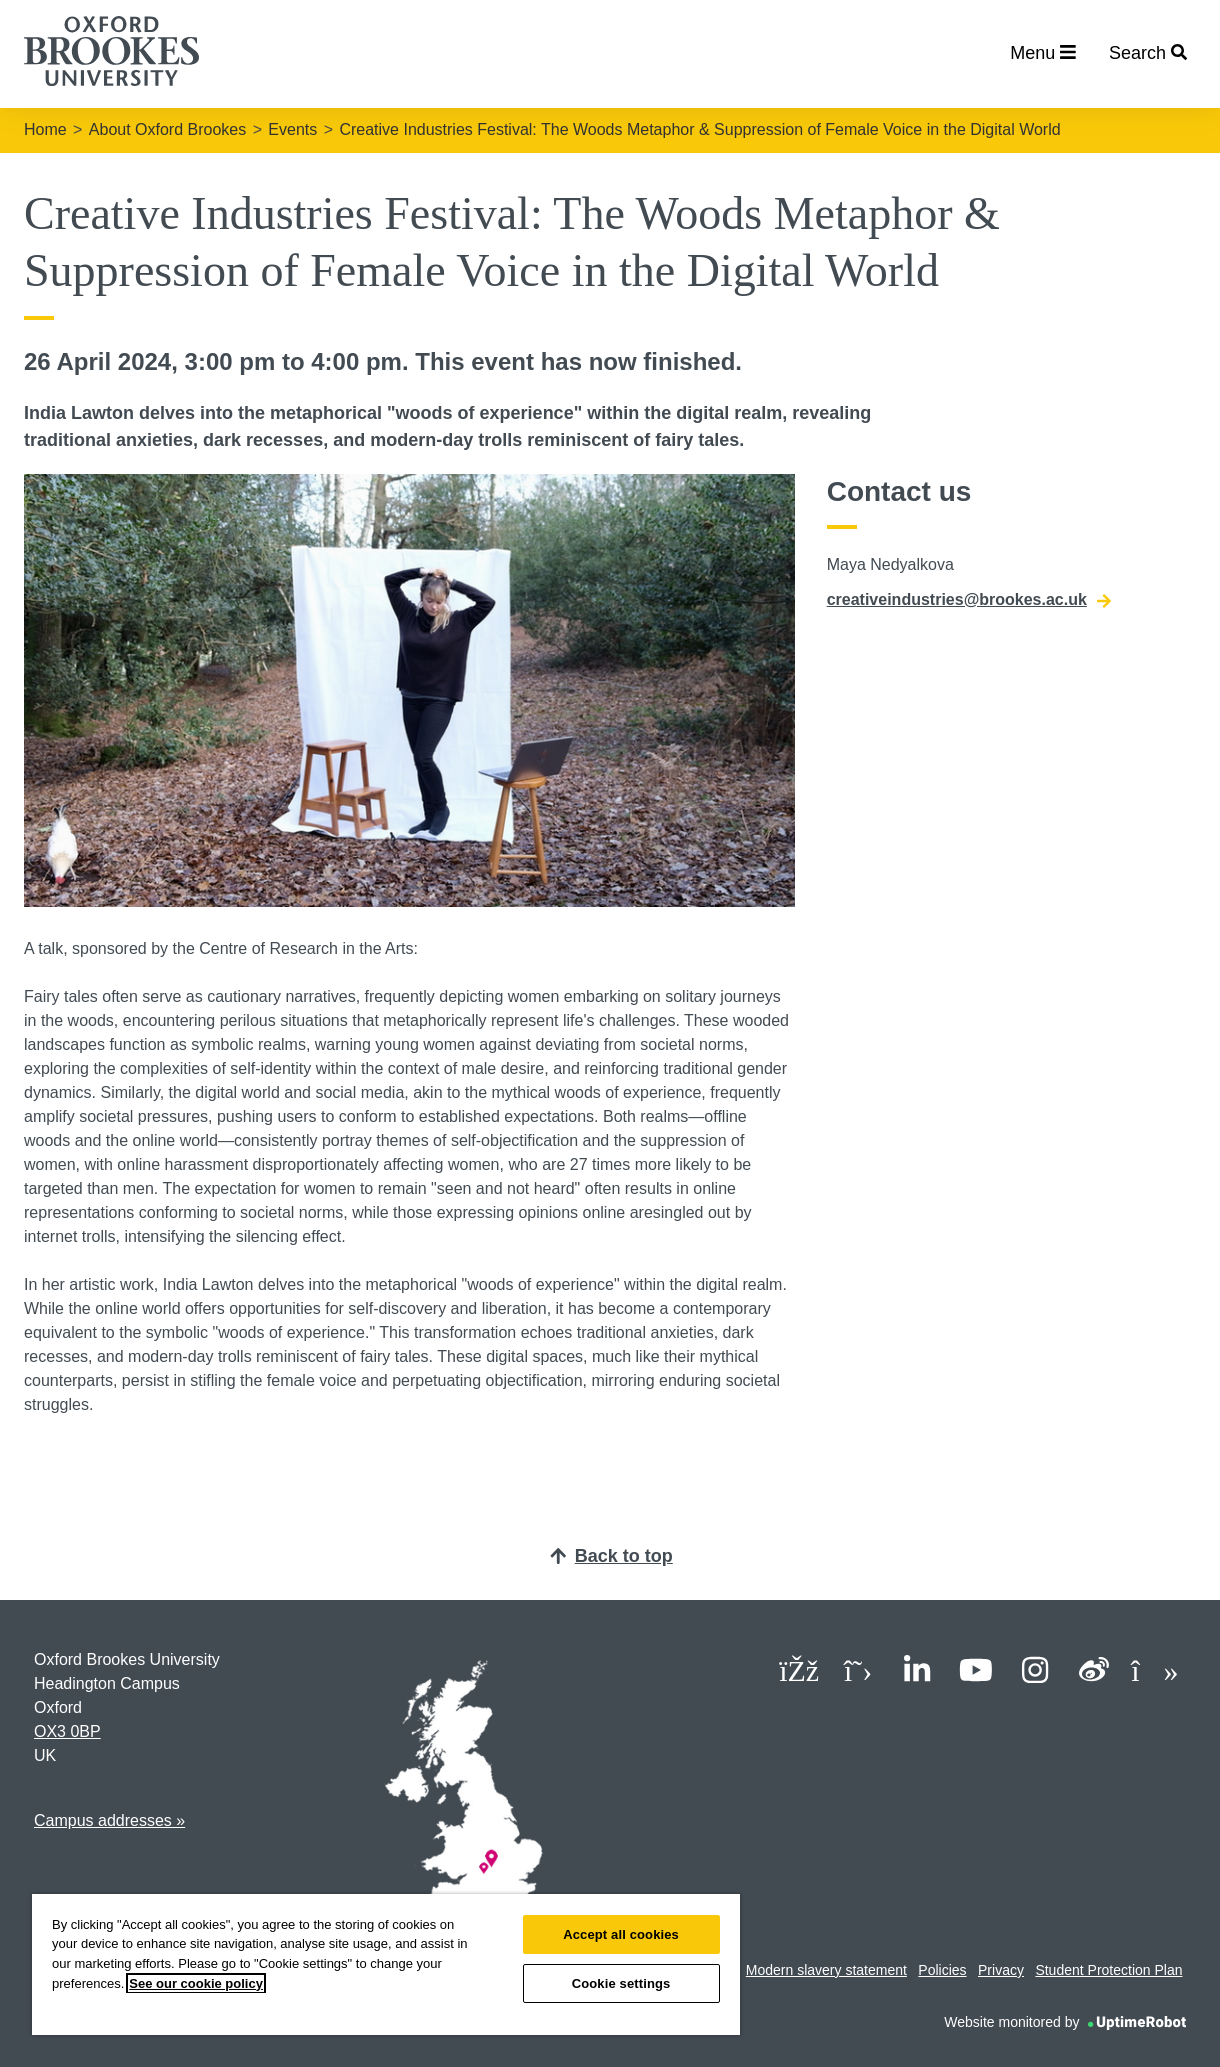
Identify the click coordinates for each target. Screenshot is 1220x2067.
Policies (942, 1970)
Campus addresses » (109, 1820)
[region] (386, 1964)
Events (292, 129)
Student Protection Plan (1108, 1970)
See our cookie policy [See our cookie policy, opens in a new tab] (196, 1983)
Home (45, 129)
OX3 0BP (67, 1731)
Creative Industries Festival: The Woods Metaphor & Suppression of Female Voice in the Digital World (699, 129)
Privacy (1001, 1970)
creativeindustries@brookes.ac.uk (969, 600)
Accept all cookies (621, 1934)
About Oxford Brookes (167, 129)
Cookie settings (621, 1983)
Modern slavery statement (826, 1970)
